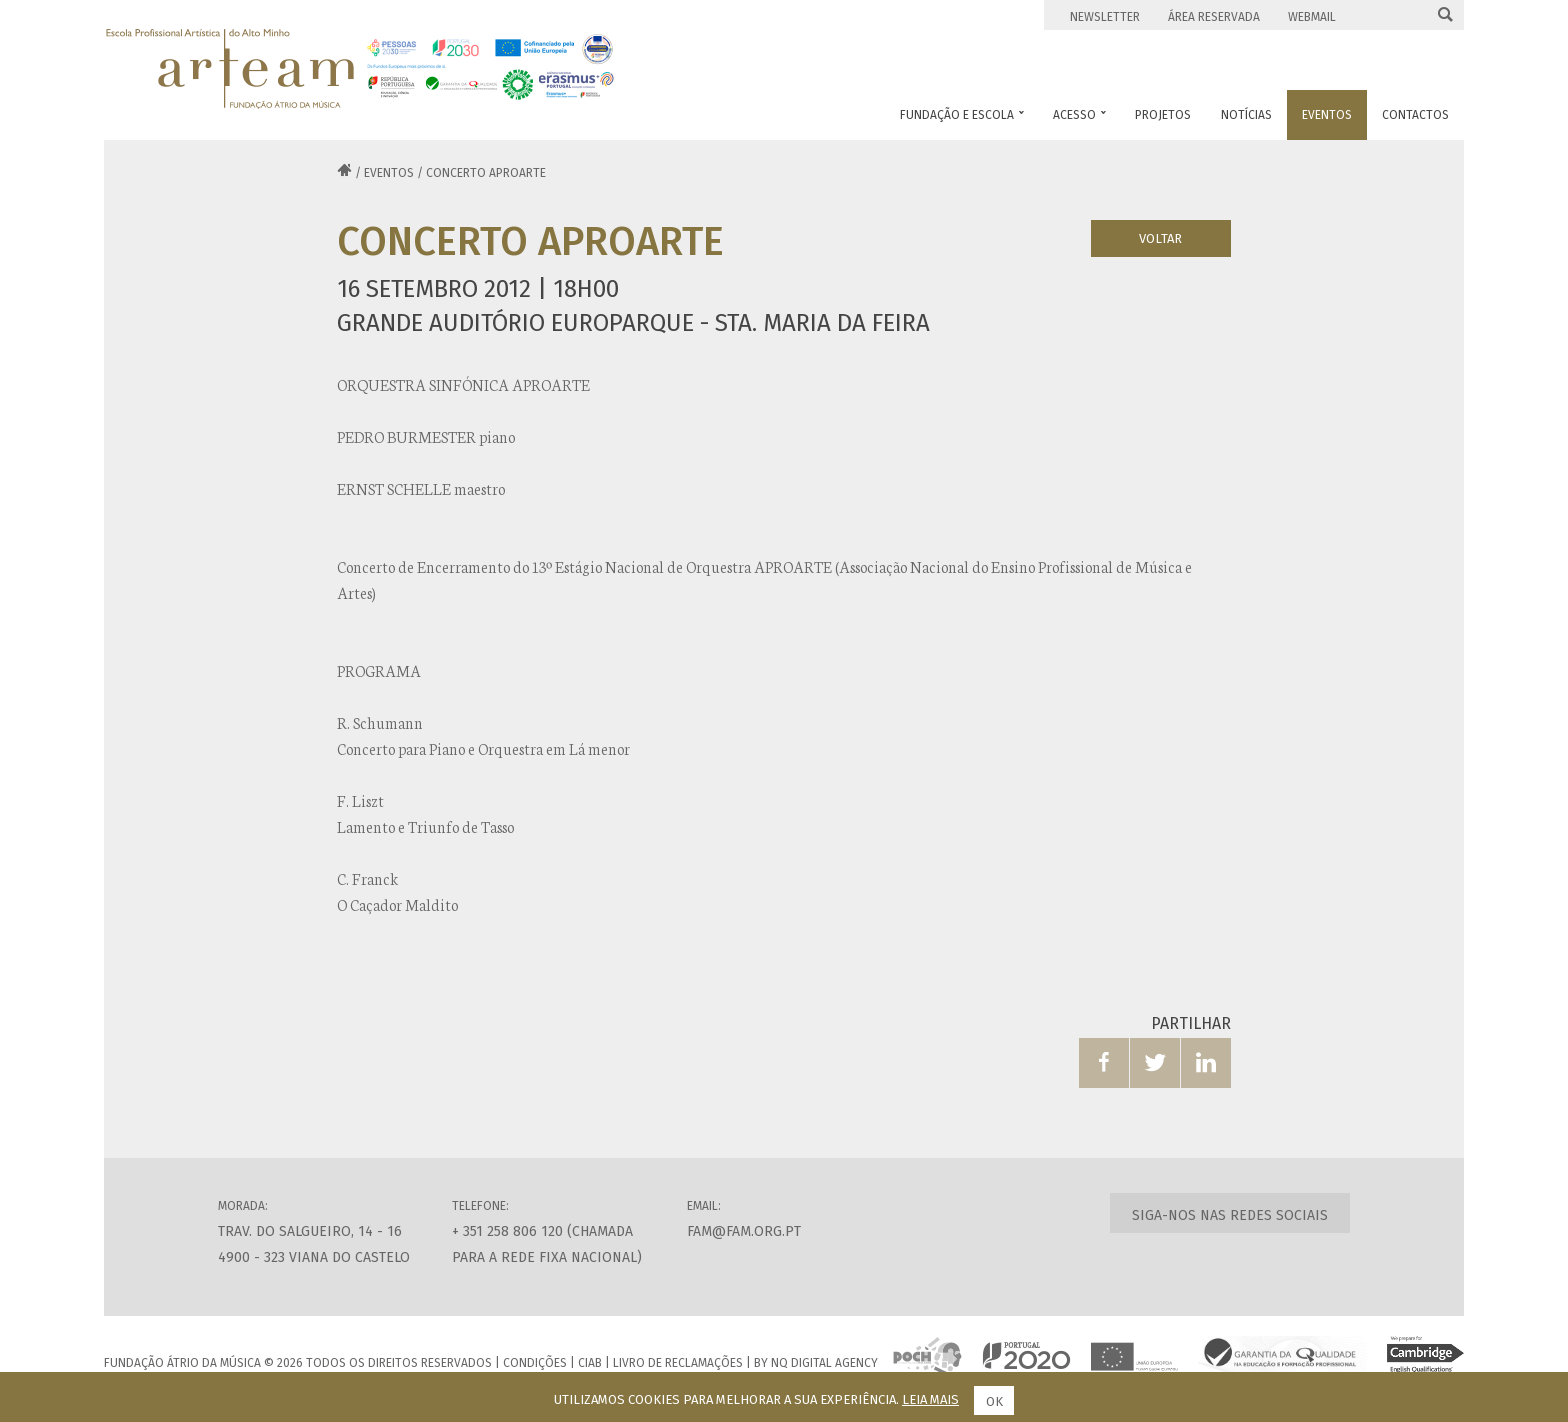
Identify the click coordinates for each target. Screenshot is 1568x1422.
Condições (535, 1363)
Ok (994, 1401)
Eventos (389, 173)
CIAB (590, 1363)
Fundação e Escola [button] (962, 115)
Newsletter (1105, 17)
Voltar (1160, 238)
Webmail (1312, 17)
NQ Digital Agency (824, 1363)
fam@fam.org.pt (744, 1231)
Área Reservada (1214, 17)
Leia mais (930, 1399)
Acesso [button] (1079, 115)
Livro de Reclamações (678, 1363)
